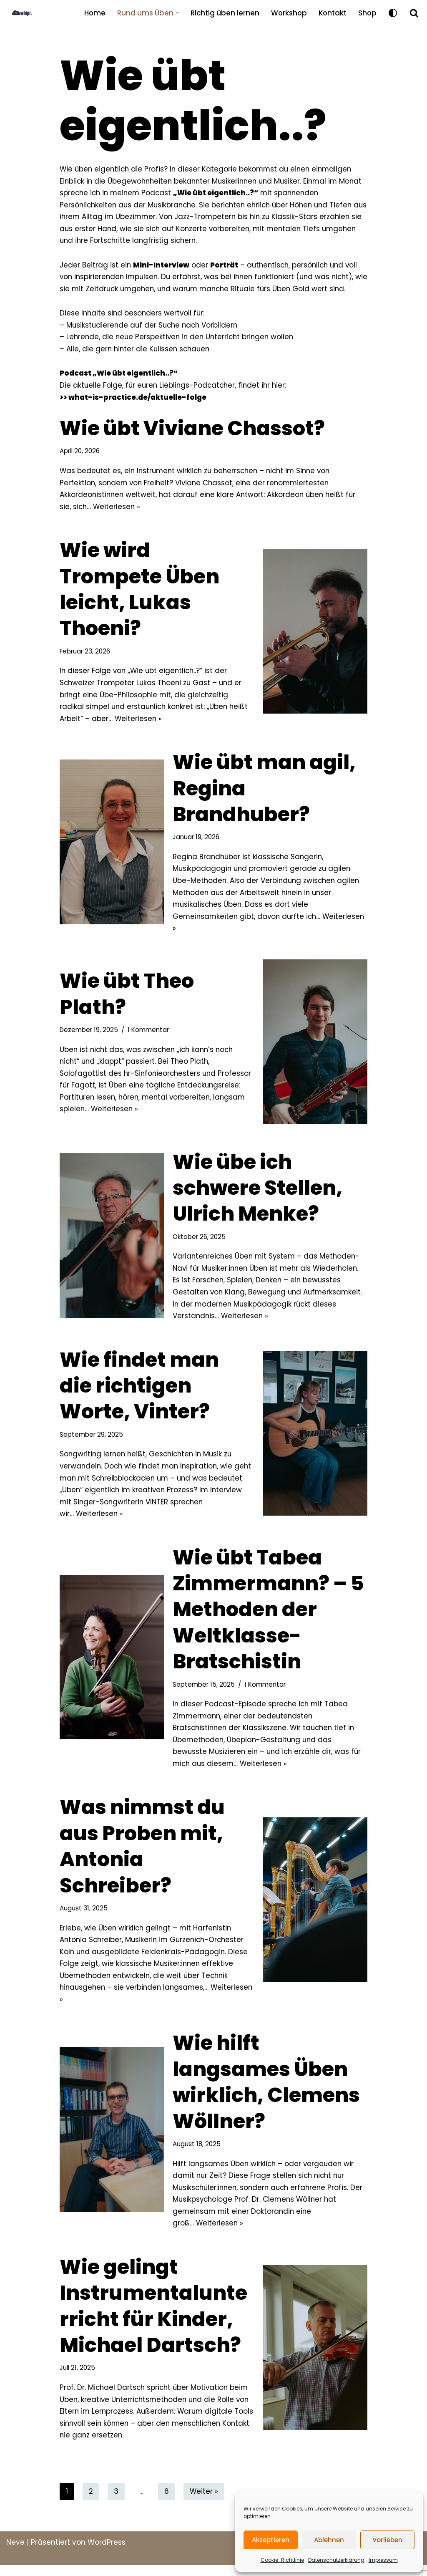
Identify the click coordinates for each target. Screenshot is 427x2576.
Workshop (287, 13)
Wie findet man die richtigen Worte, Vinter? (139, 1392)
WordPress (107, 2553)
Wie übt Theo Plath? (127, 999)
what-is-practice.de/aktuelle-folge (137, 399)
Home (92, 13)
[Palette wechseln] (393, 13)
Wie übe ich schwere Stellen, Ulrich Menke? (257, 1193)
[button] (175, 13)
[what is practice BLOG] (29, 13)
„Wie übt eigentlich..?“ (244, 193)
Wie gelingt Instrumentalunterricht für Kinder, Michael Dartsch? (153, 2316)
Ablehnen (329, 2540)
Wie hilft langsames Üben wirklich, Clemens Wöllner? (266, 2092)
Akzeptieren (270, 2540)
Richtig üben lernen (222, 13)
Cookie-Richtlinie (282, 2559)
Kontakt (331, 13)
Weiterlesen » (118, 510)
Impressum (383, 2559)
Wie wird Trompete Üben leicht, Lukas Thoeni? (139, 593)
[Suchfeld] (414, 13)
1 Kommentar (148, 1034)
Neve (15, 2553)
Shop (367, 13)
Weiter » (204, 2503)
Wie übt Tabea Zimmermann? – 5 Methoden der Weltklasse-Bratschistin (268, 1617)
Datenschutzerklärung (336, 2559)
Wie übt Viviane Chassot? (192, 431)
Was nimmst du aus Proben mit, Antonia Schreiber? (142, 1855)
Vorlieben (387, 2540)
